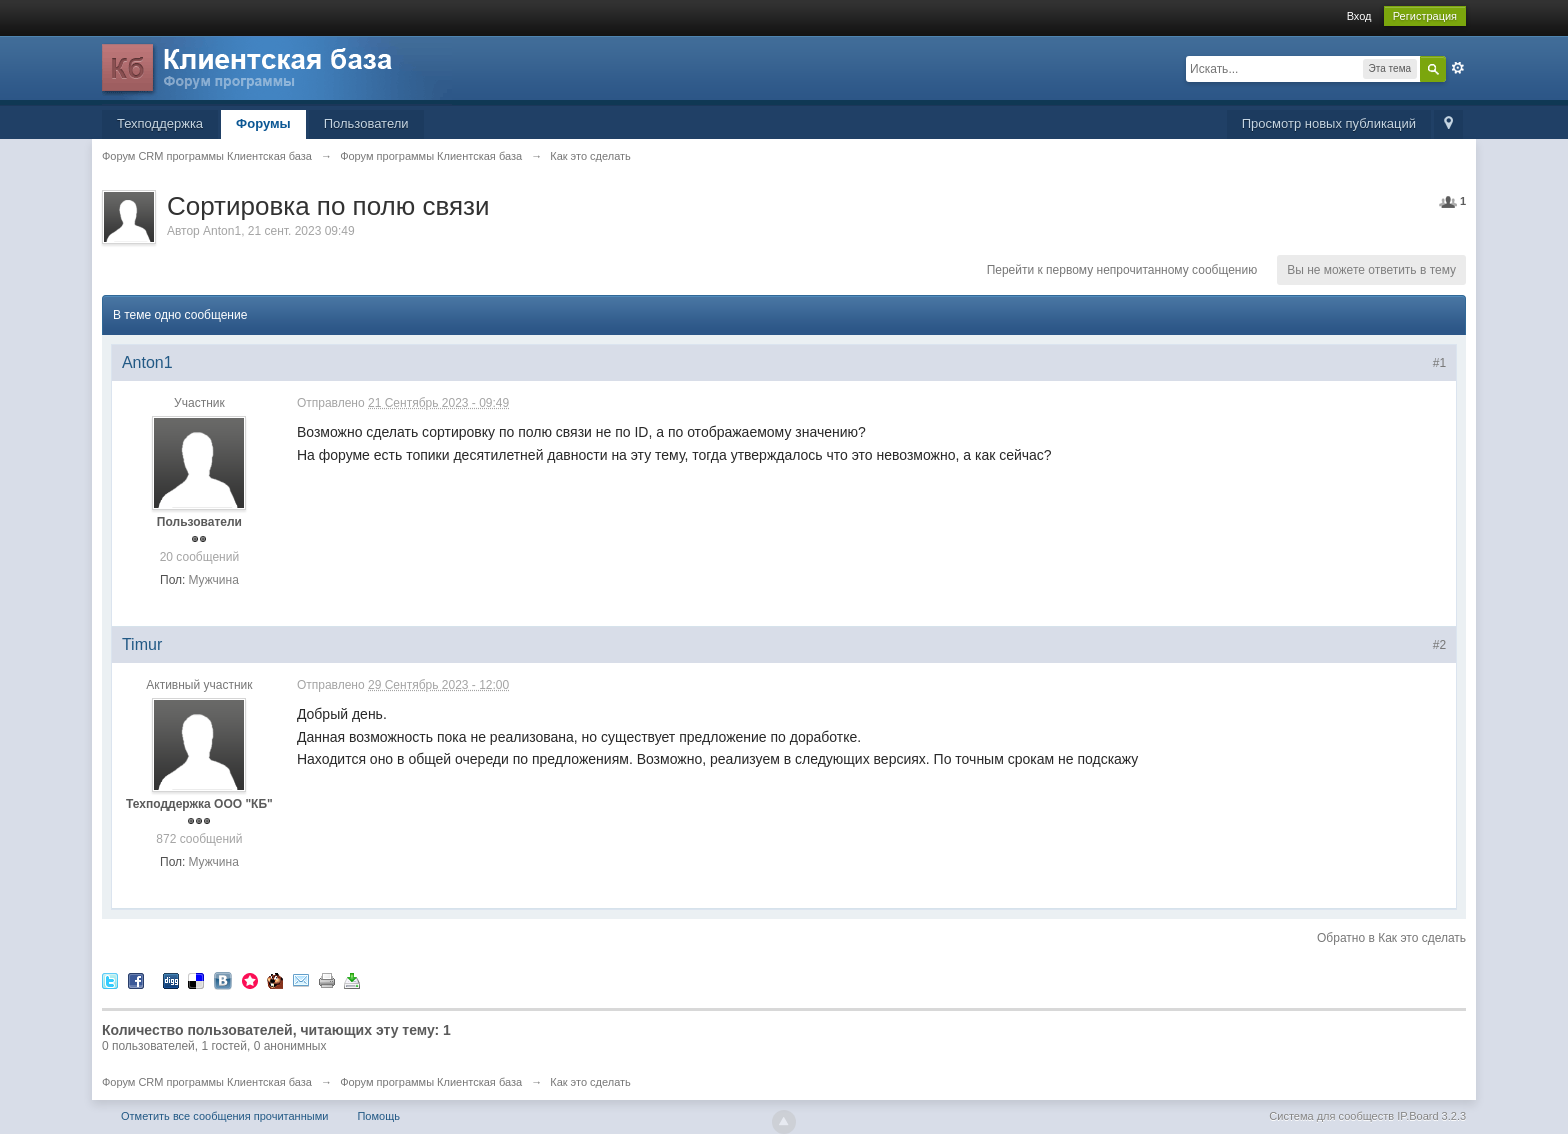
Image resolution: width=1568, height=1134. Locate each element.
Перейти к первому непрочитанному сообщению (1122, 270)
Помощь (378, 1116)
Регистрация (1425, 16)
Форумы (263, 123)
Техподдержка (160, 123)
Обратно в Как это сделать (1391, 938)
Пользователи (366, 123)
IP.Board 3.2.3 (1431, 1116)
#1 (1439, 363)
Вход (1359, 16)
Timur (142, 644)
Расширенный (1458, 68)
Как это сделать (590, 1082)
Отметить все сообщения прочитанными (224, 1116)
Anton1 (222, 231)
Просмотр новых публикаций (1329, 123)
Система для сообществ (1331, 1116)
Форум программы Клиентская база (431, 1082)
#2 (1439, 645)
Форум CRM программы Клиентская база (207, 1082)
